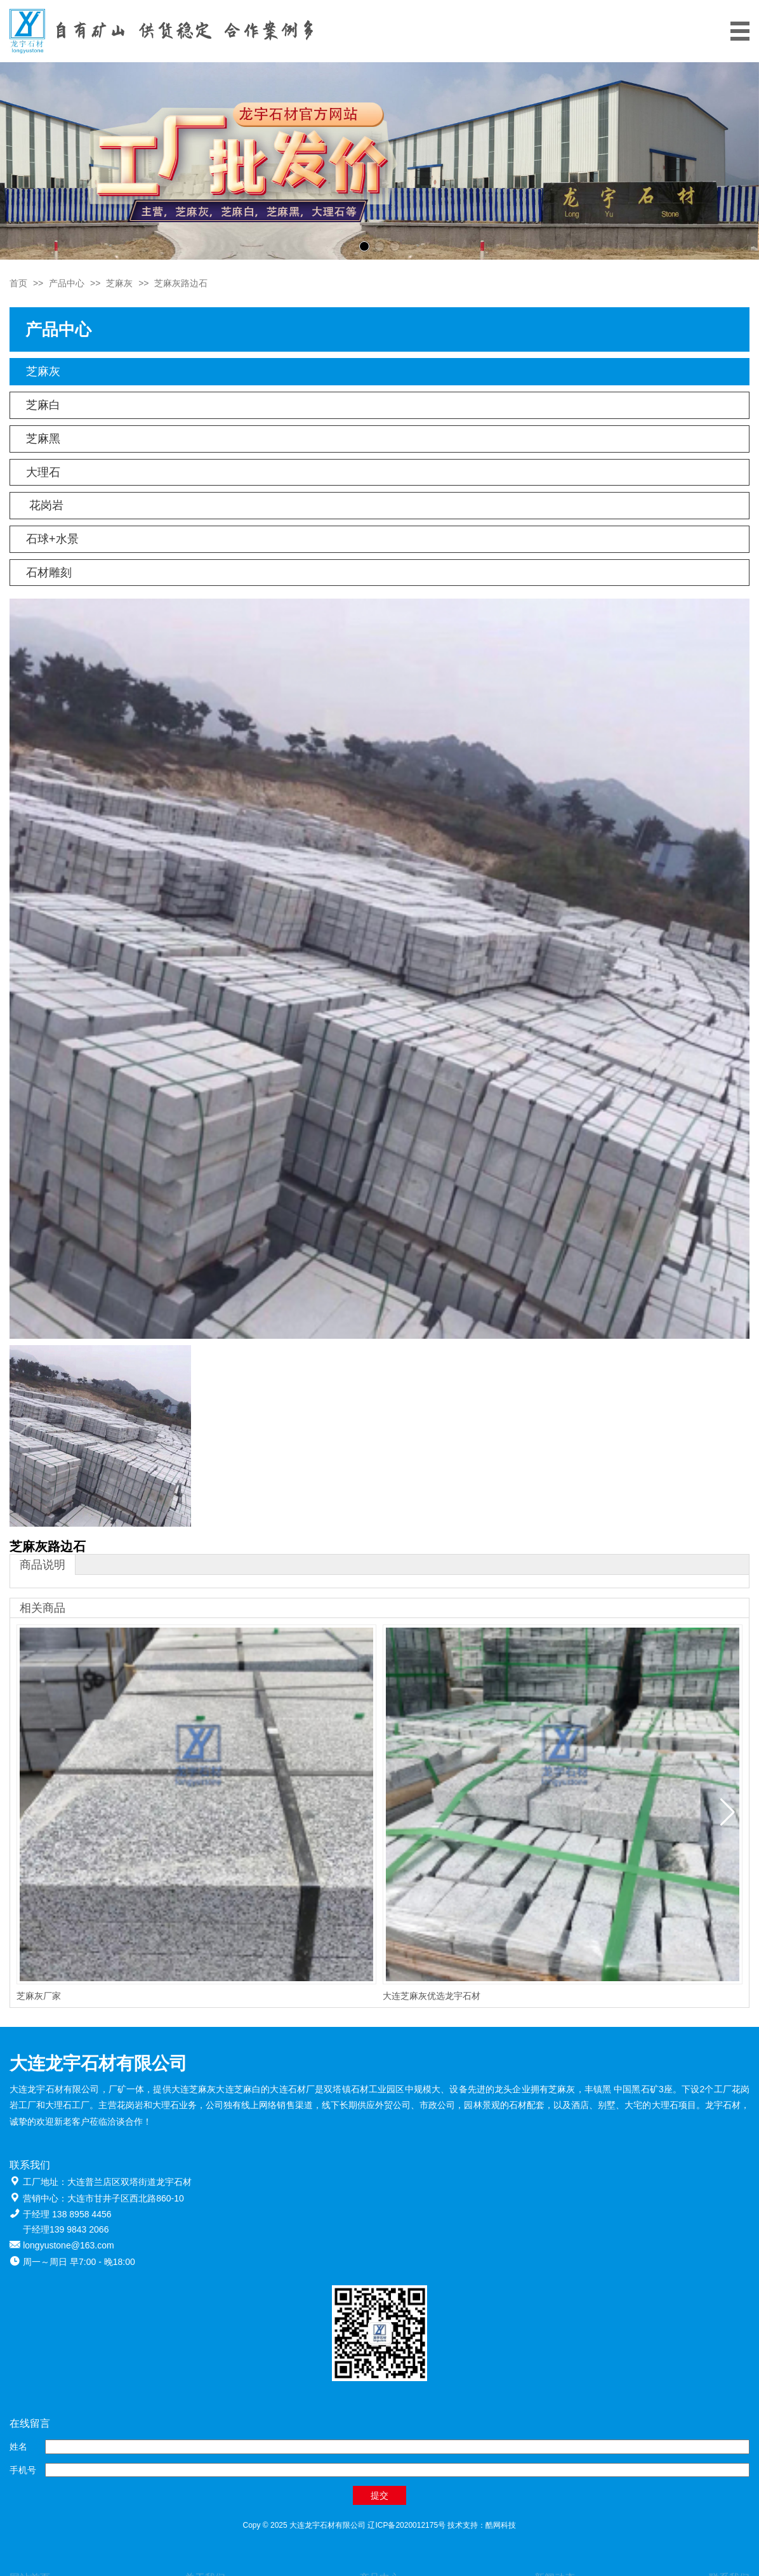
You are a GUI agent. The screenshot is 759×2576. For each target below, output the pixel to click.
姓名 (18, 2446)
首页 (18, 283)
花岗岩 (44, 505)
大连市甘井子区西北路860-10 (125, 2198)
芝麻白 (43, 405)
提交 (379, 2495)
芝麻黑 (43, 438)
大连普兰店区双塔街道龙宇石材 (129, 2182)
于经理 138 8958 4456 (67, 2214)
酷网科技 (500, 2525)
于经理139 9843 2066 (66, 2229)
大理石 (43, 472)
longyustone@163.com (68, 2245)
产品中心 (66, 283)
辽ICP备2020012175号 (406, 2525)
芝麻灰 (119, 283)
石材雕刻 (49, 572)
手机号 (23, 2470)
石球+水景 (52, 539)
